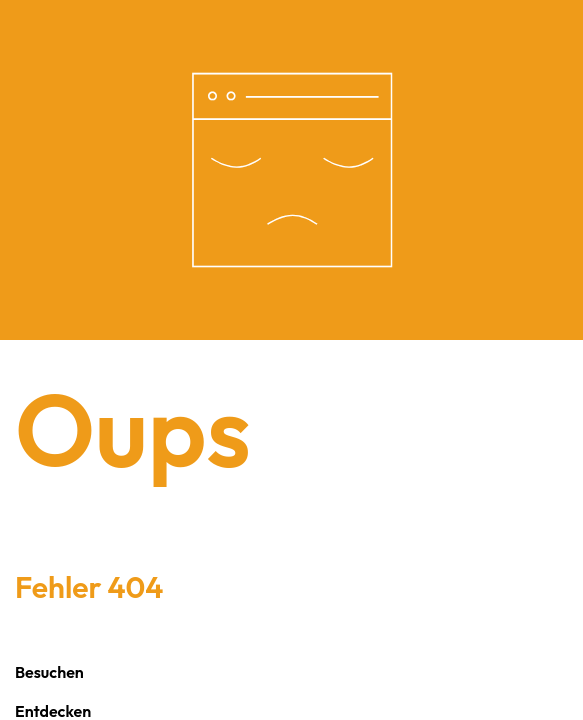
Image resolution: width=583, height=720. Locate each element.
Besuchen (49, 672)
